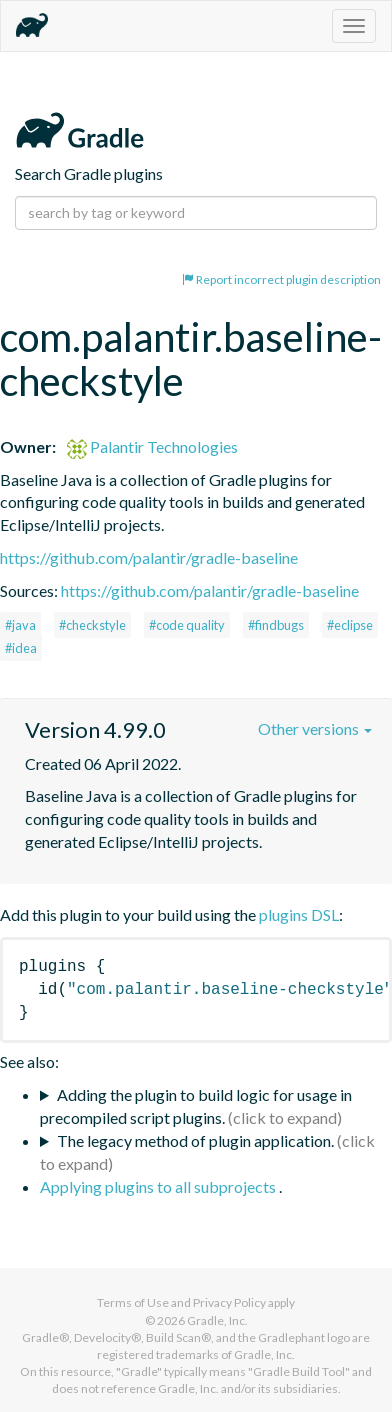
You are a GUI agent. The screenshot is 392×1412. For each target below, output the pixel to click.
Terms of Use (133, 1302)
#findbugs (276, 625)
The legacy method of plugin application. (195, 1140)
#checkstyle (92, 625)
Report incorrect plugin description (281, 279)
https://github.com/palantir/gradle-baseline (149, 557)
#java (20, 625)
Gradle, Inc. (217, 1320)
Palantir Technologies (152, 446)
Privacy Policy (229, 1302)
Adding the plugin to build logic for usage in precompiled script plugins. (196, 1106)
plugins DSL (299, 914)
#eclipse (350, 625)
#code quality (187, 625)
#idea (21, 648)
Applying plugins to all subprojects (159, 1186)
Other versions (315, 728)
